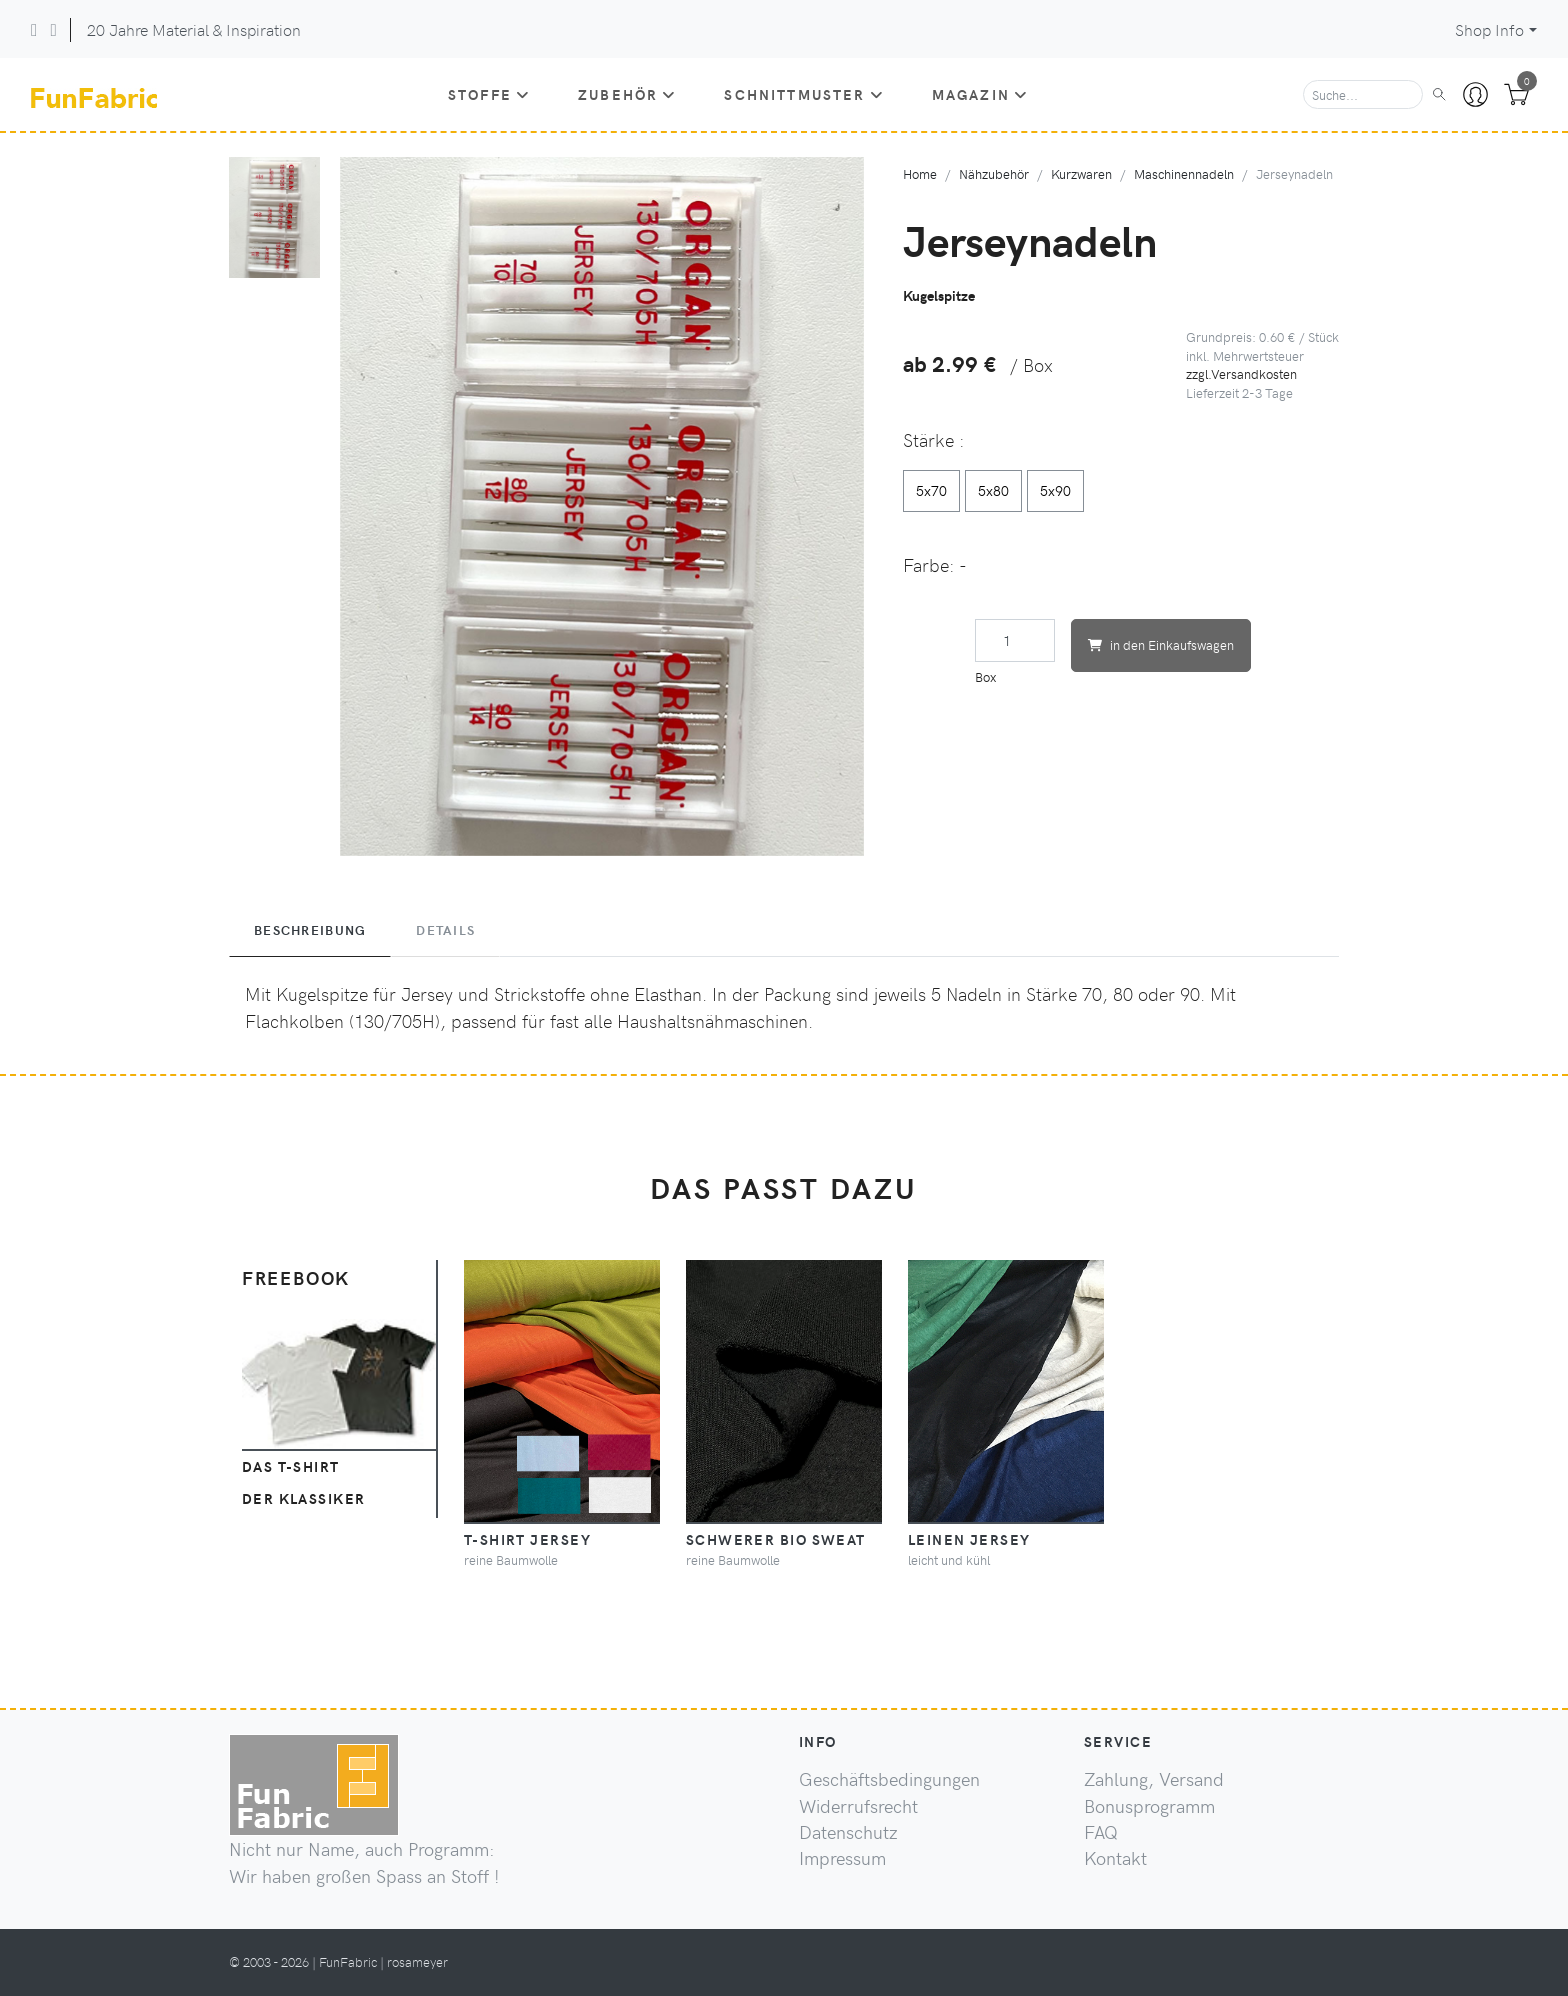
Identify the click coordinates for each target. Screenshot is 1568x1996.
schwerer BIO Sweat (776, 1539)
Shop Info (1489, 29)
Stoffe (489, 94)
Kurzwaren (1081, 173)
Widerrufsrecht (858, 1806)
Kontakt (1115, 1858)
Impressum (842, 1858)
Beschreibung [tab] (310, 930)
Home (920, 173)
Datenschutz (848, 1832)
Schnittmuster (803, 94)
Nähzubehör (994, 173)
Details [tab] (445, 930)
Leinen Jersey (969, 1539)
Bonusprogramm (1149, 1806)
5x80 (993, 490)
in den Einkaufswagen (1161, 644)
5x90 (1055, 490)
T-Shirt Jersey (527, 1539)
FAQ (1101, 1832)
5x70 (931, 490)
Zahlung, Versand (1154, 1779)
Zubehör (627, 94)
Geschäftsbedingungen (889, 1779)
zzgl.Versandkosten (1241, 373)
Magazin (980, 94)
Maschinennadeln (1184, 173)
